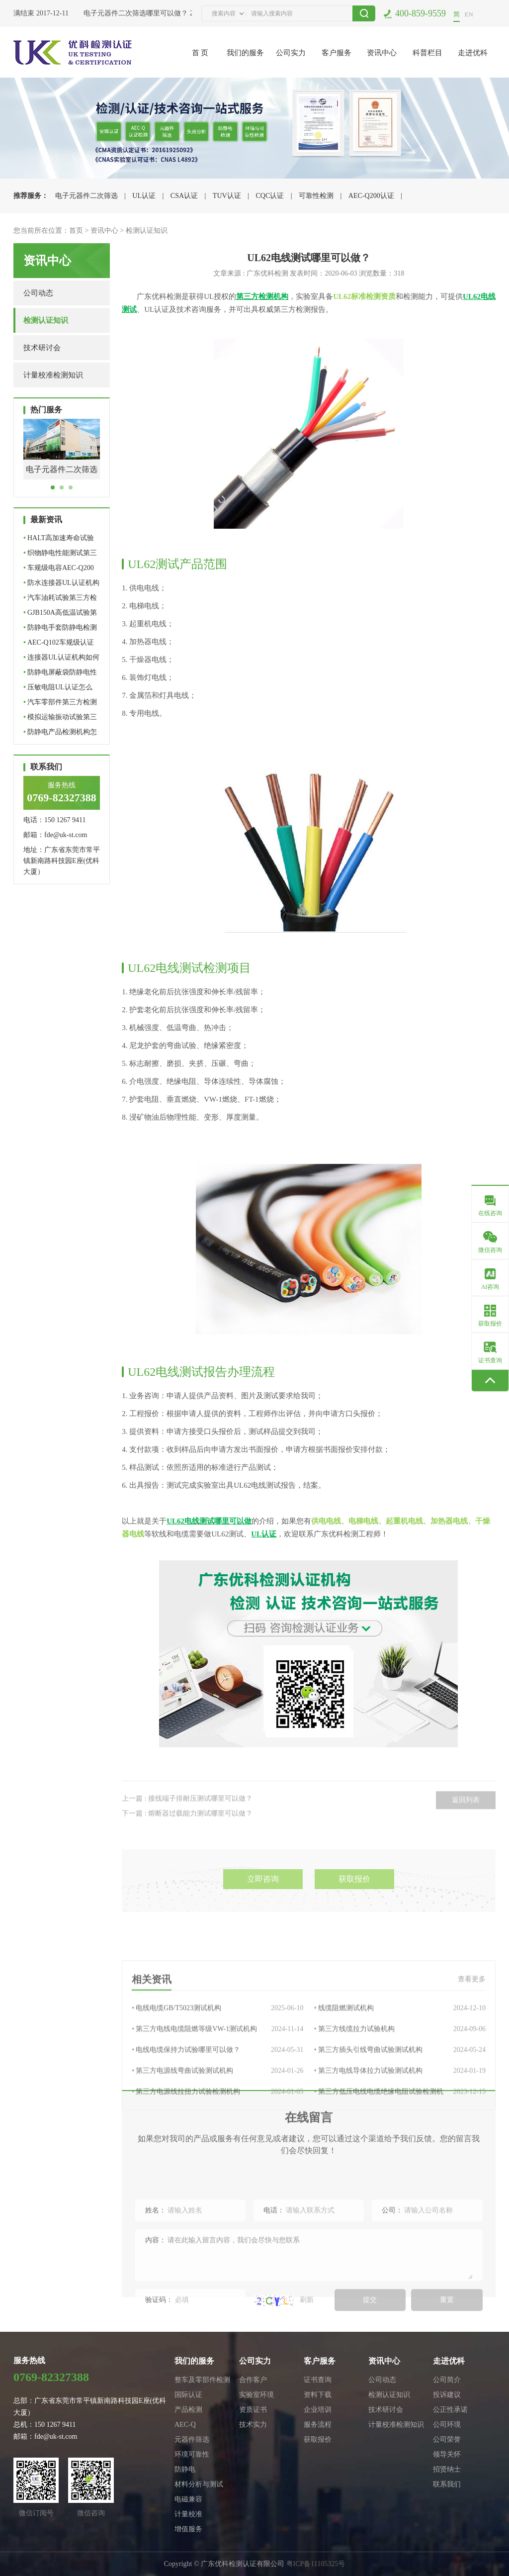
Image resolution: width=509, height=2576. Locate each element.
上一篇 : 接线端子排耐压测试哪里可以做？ (187, 1821)
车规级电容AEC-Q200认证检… (58, 569)
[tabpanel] (61, 457)
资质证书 (253, 2409)
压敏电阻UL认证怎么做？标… (57, 689)
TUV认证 (227, 195)
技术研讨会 (42, 348)
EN (469, 14)
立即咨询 (263, 1907)
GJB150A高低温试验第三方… (60, 614)
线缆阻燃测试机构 (400, 2076)
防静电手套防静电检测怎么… (60, 629)
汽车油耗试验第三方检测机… (60, 599)
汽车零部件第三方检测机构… (60, 704)
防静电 (184, 2469)
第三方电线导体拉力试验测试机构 (400, 2138)
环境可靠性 (191, 2454)
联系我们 (447, 2484)
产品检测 (188, 2409)
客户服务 (336, 53)
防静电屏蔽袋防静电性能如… (60, 674)
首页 (76, 230)
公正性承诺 (450, 2409)
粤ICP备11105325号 (315, 2564)
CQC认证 (269, 195)
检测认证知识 (147, 230)
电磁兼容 (188, 2499)
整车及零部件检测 (202, 2380)
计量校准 (188, 2514)
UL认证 (144, 195)
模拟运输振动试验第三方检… (60, 719)
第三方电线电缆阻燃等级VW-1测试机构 (217, 2097)
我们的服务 (245, 53)
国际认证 (188, 2394)
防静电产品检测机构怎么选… (60, 734)
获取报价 (354, 1907)
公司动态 (38, 293)
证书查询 (318, 2380)
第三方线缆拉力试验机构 (400, 2097)
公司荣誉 (447, 2439)
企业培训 (318, 2409)
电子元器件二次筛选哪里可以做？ (138, 13)
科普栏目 (427, 53)
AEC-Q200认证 (371, 195)
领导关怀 (447, 2454)
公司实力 (291, 53)
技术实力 (253, 2424)
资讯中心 (382, 53)
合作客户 (253, 2380)
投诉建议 (447, 2394)
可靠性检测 (316, 195)
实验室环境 (256, 2394)
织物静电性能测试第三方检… (60, 555)
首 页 (200, 53)
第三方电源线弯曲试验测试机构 (217, 2138)
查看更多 (472, 2047)
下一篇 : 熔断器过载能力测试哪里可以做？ (187, 1836)
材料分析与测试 (198, 2484)
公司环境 (447, 2424)
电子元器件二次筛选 (86, 195)
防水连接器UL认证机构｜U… (61, 584)
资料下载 (318, 2394)
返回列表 (466, 1822)
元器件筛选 (191, 2439)
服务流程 (318, 2424)
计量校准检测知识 (53, 375)
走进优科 (473, 53)
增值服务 (188, 2529)
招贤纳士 (447, 2469)
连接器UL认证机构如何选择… (61, 659)
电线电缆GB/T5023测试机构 (217, 2076)
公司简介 (447, 2380)
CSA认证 (184, 195)
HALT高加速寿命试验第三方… (58, 540)
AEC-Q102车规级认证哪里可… (58, 644)
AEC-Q (185, 2424)
